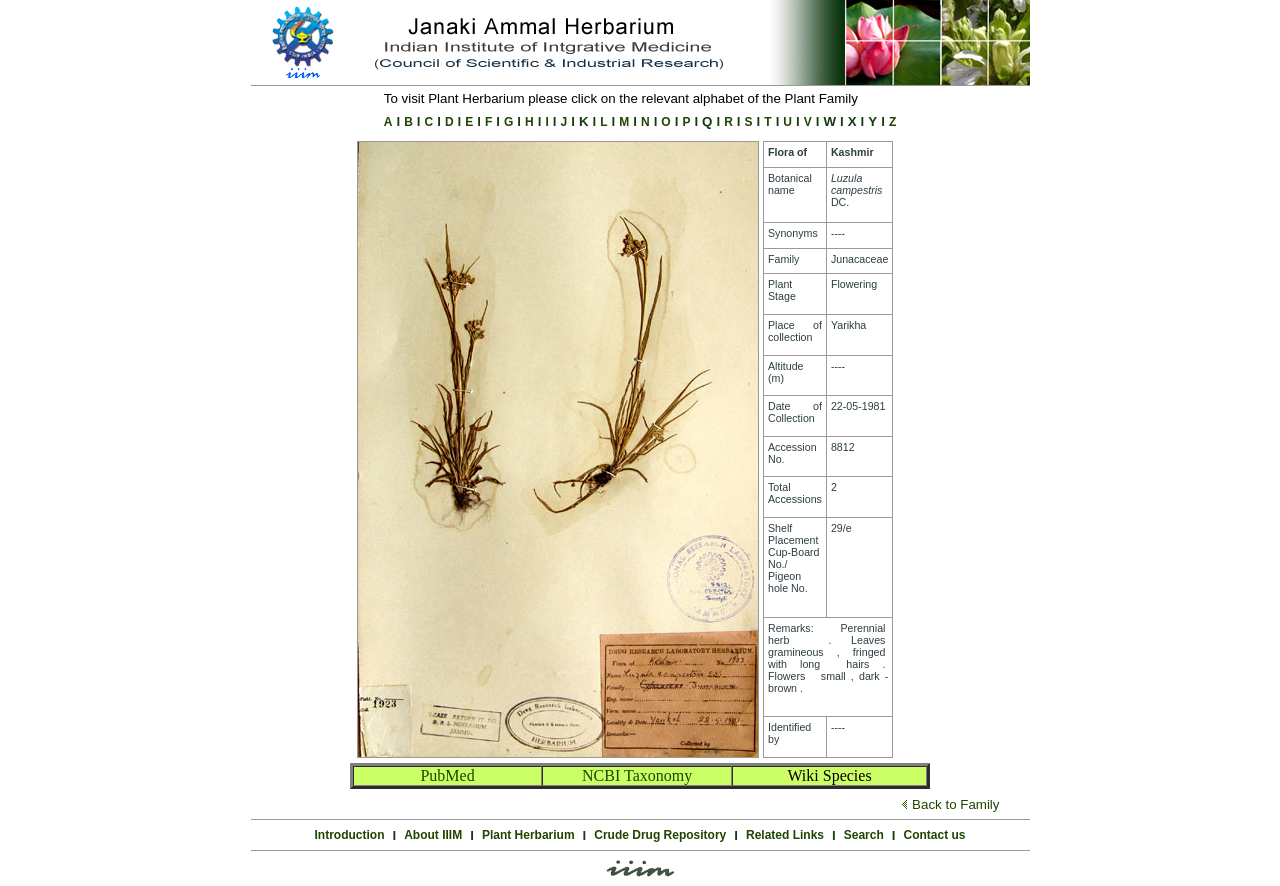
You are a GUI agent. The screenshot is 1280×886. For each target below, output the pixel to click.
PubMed (447, 775)
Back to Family (955, 804)
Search (864, 835)
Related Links (785, 835)
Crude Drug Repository (660, 835)
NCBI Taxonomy (637, 775)
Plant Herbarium (528, 835)
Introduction (350, 835)
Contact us (934, 835)
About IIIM (433, 835)
